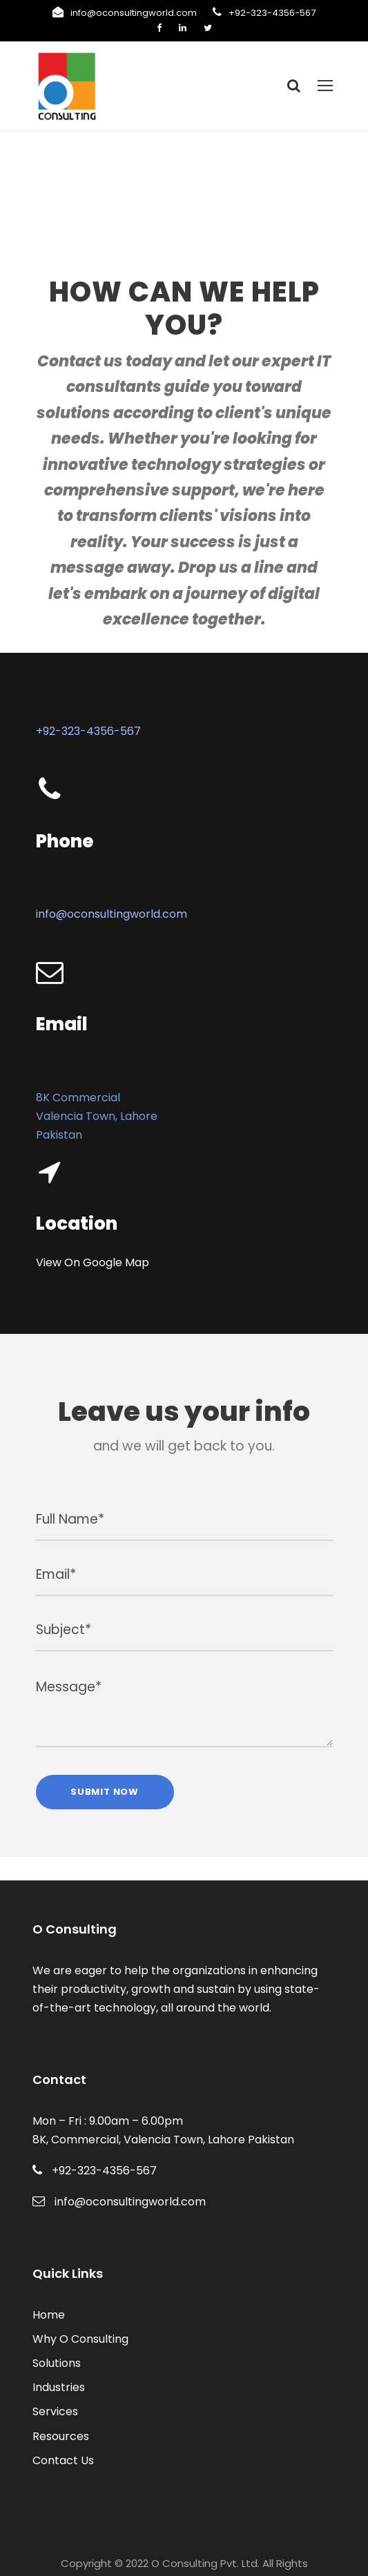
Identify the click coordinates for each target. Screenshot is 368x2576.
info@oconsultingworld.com (140, 13)
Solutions (55, 2322)
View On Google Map (88, 1239)
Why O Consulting (77, 2297)
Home (47, 2273)
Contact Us (59, 2419)
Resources (58, 2395)
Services (53, 2371)
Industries (56, 2346)
